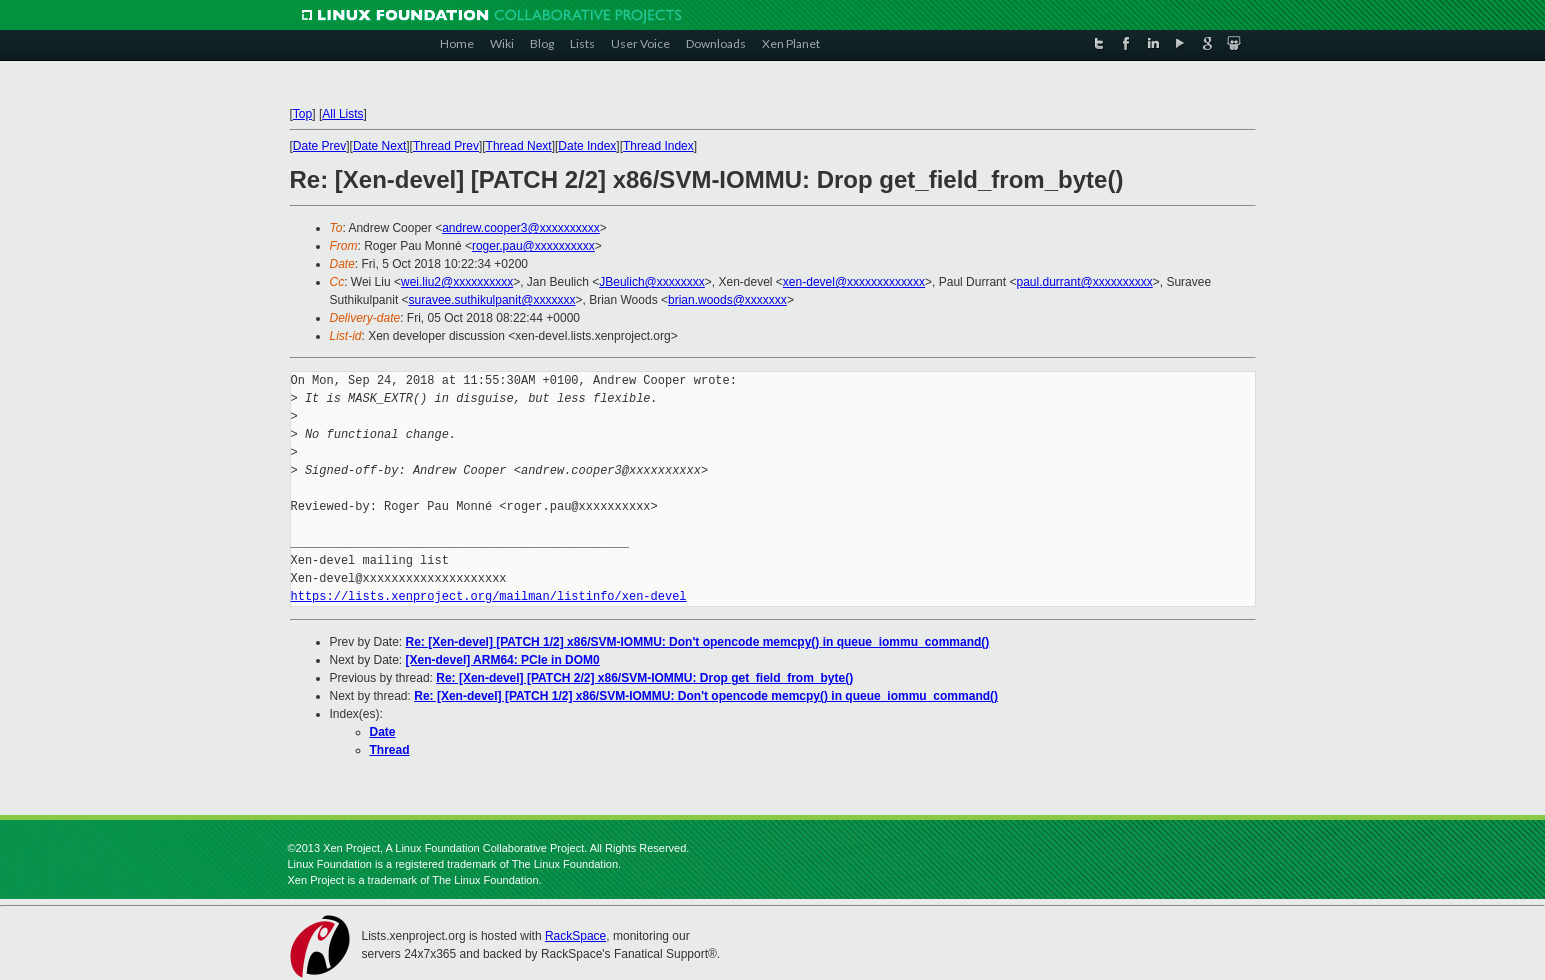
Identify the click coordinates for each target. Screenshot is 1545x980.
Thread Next (519, 146)
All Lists (342, 114)
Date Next (379, 146)
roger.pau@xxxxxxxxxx (533, 246)
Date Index (587, 146)
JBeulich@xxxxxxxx (652, 282)
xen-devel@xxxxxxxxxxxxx (854, 282)
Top (302, 114)
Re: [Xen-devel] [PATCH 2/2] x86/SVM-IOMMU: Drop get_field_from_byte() (644, 678)
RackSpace (575, 936)
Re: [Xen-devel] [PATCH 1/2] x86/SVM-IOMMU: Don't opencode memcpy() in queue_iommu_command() (698, 642)
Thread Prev (446, 146)
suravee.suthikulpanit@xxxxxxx (492, 300)
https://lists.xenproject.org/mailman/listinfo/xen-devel (489, 596)
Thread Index (658, 146)
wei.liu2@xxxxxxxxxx (457, 282)
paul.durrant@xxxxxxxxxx (1084, 282)
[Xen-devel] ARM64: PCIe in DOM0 (503, 660)
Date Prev (319, 146)
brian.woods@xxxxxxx (727, 300)
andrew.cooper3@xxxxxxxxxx (521, 228)
